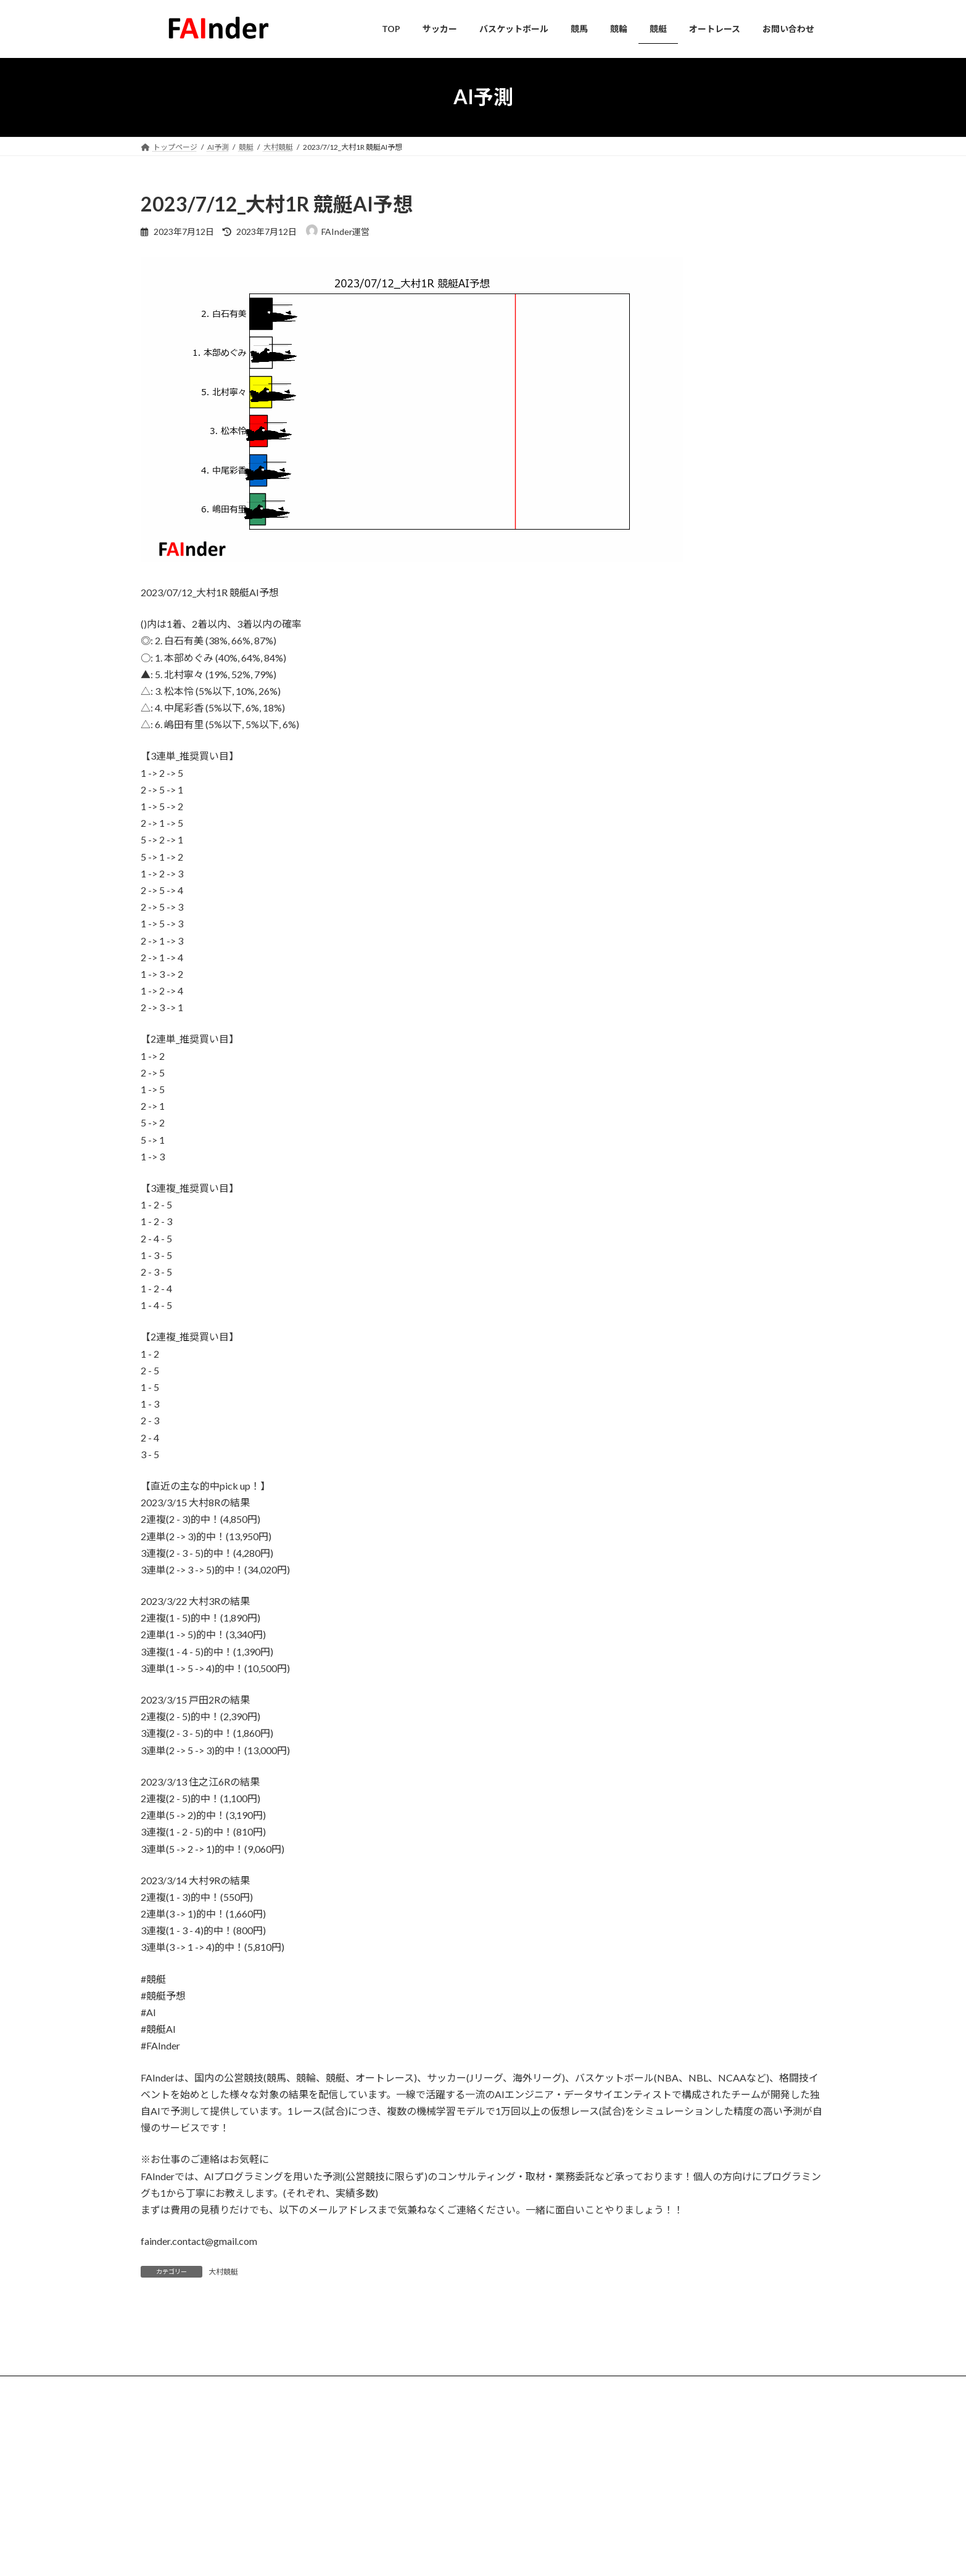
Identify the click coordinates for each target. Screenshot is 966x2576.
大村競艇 (223, 2271)
